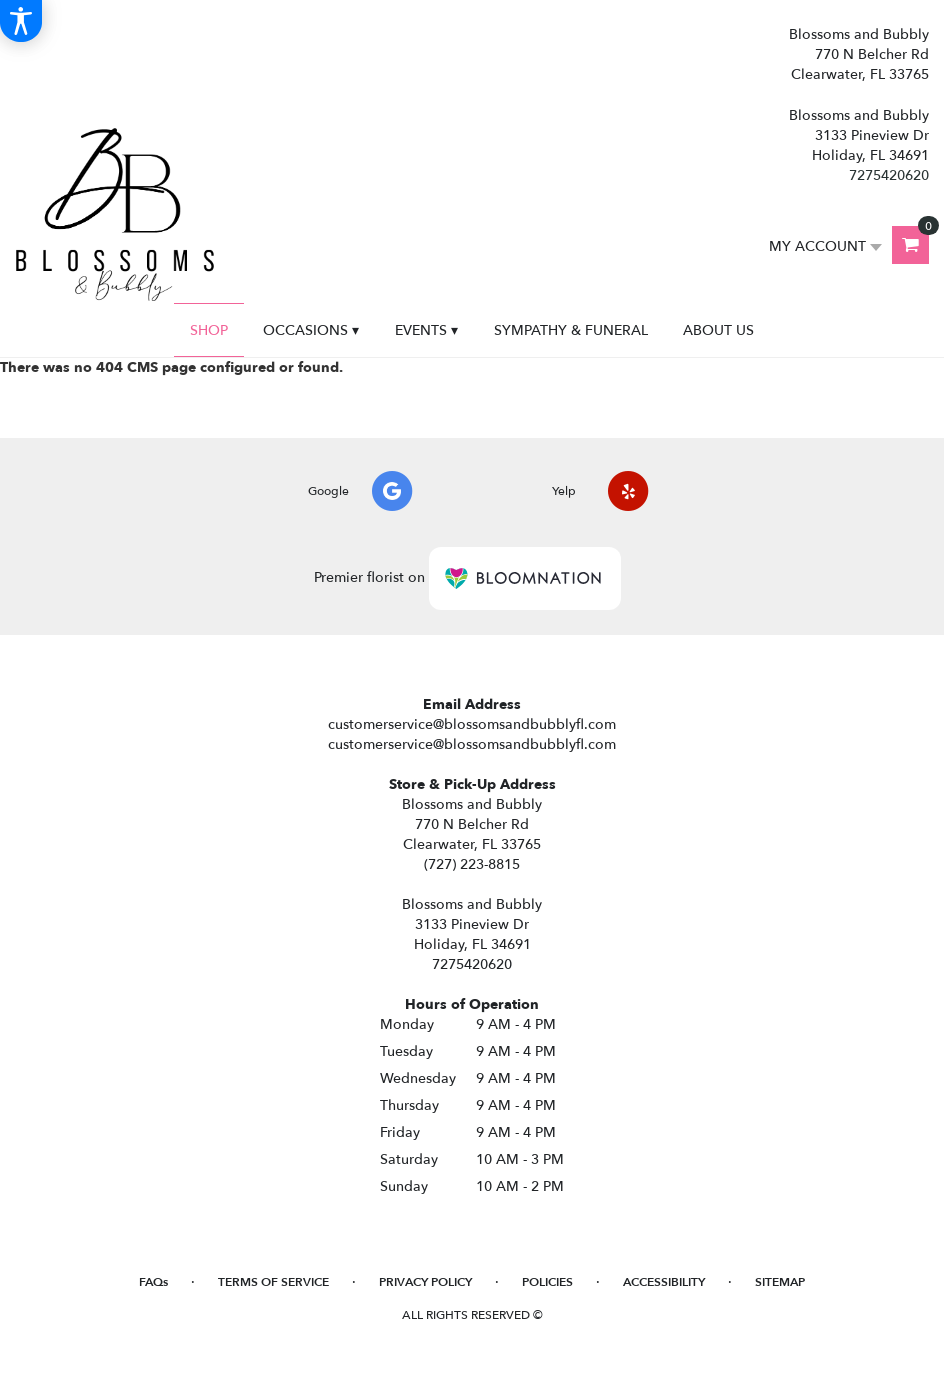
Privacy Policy (425, 1282)
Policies (547, 1282)
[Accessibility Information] (21, 21)
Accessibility (664, 1282)
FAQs (153, 1282)
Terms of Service (273, 1282)
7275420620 (889, 175)
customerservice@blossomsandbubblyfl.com (472, 724)
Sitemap (780, 1282)
